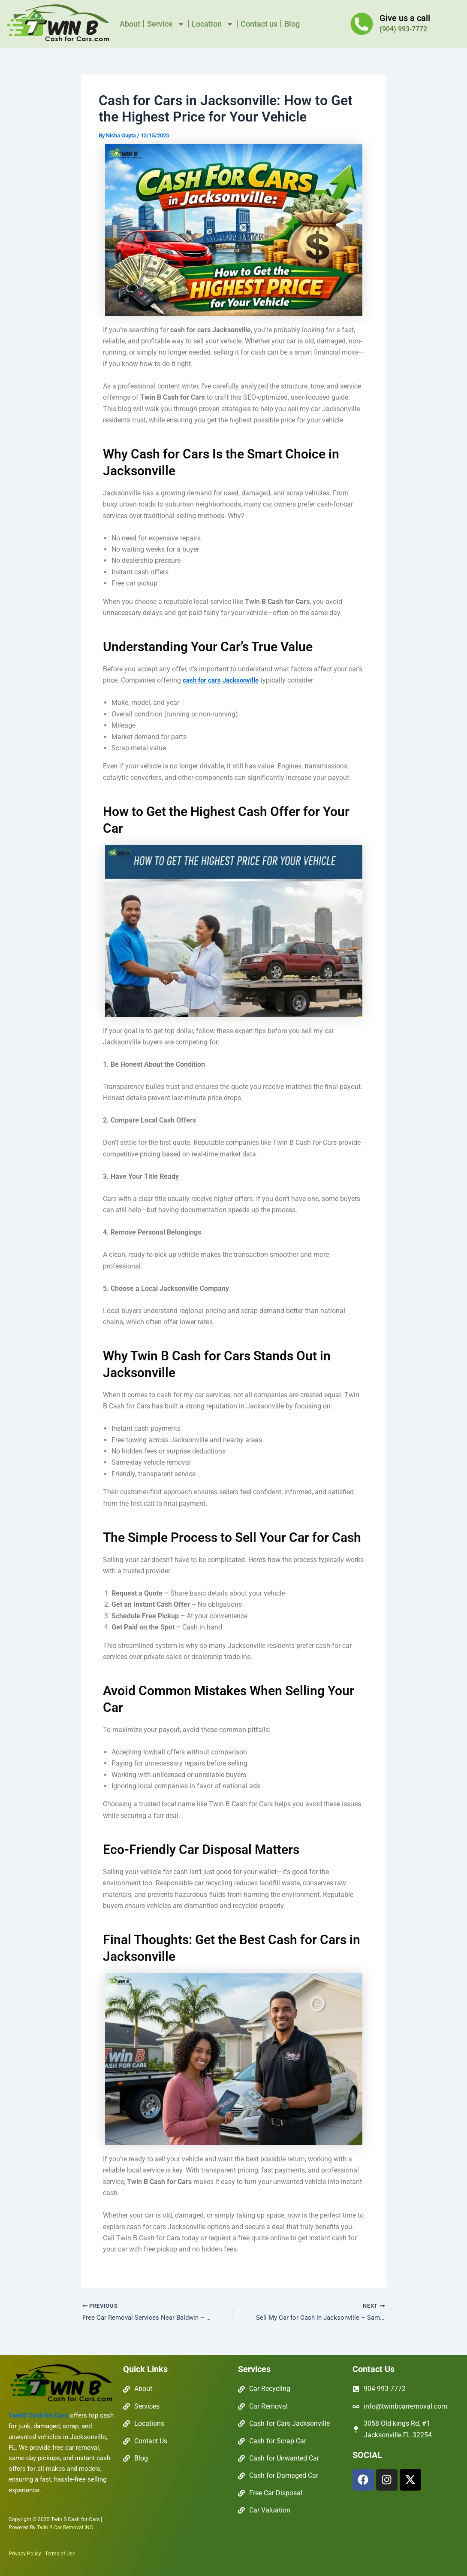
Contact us (259, 23)
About (130, 23)
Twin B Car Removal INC (65, 2528)
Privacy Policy (25, 2554)
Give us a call (405, 18)
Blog (292, 23)
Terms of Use (60, 2554)
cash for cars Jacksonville (223, 680)
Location (213, 24)
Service (166, 24)
